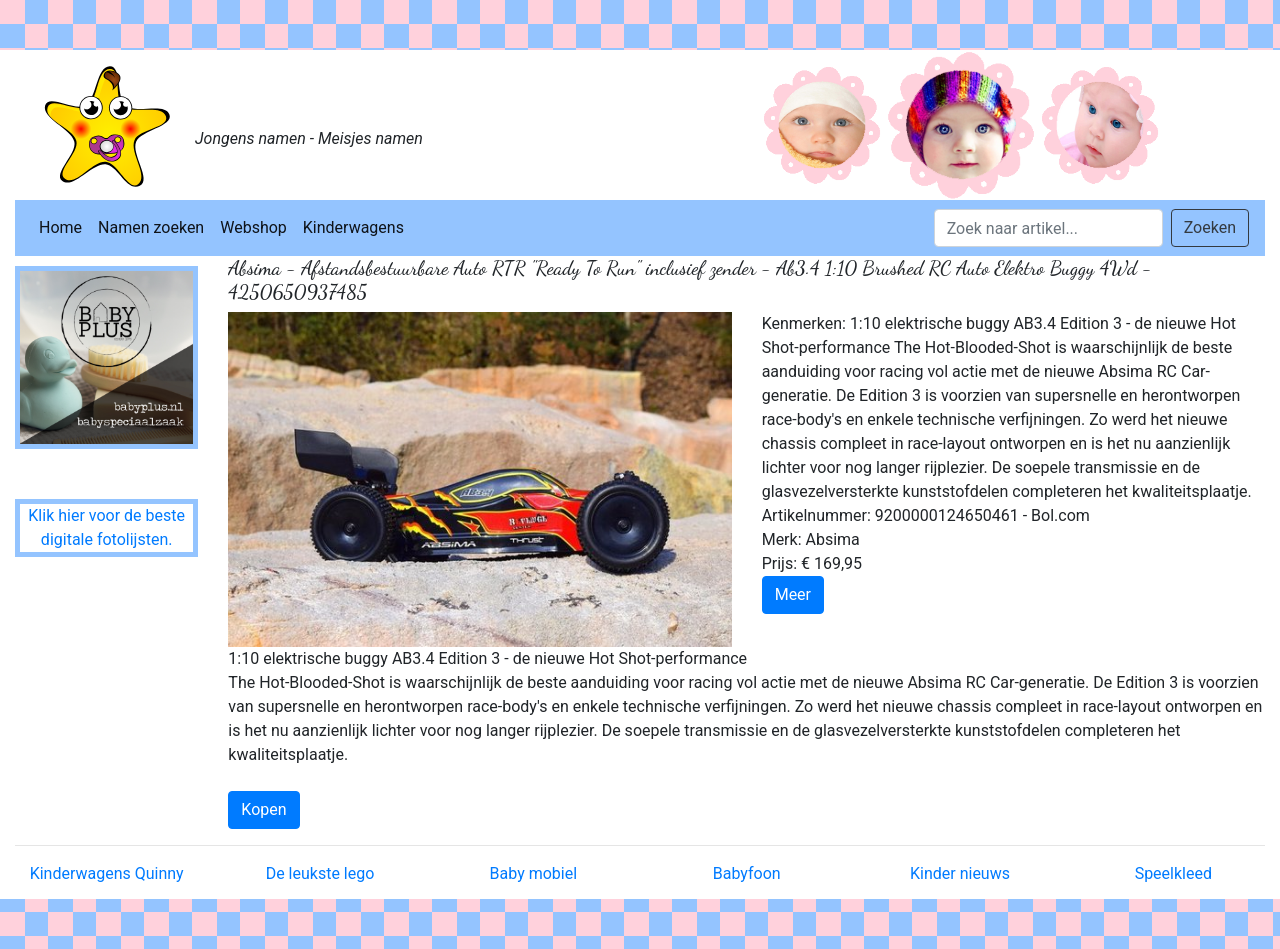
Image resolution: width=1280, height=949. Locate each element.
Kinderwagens (353, 227)
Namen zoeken (151, 227)
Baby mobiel (534, 873)
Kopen (263, 809)
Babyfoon (747, 873)
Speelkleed (1173, 873)
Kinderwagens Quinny (107, 873)
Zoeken (1210, 227)
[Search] (1048, 228)
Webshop (253, 227)
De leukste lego (320, 873)
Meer (793, 594)
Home (60, 227)
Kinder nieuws (960, 873)
